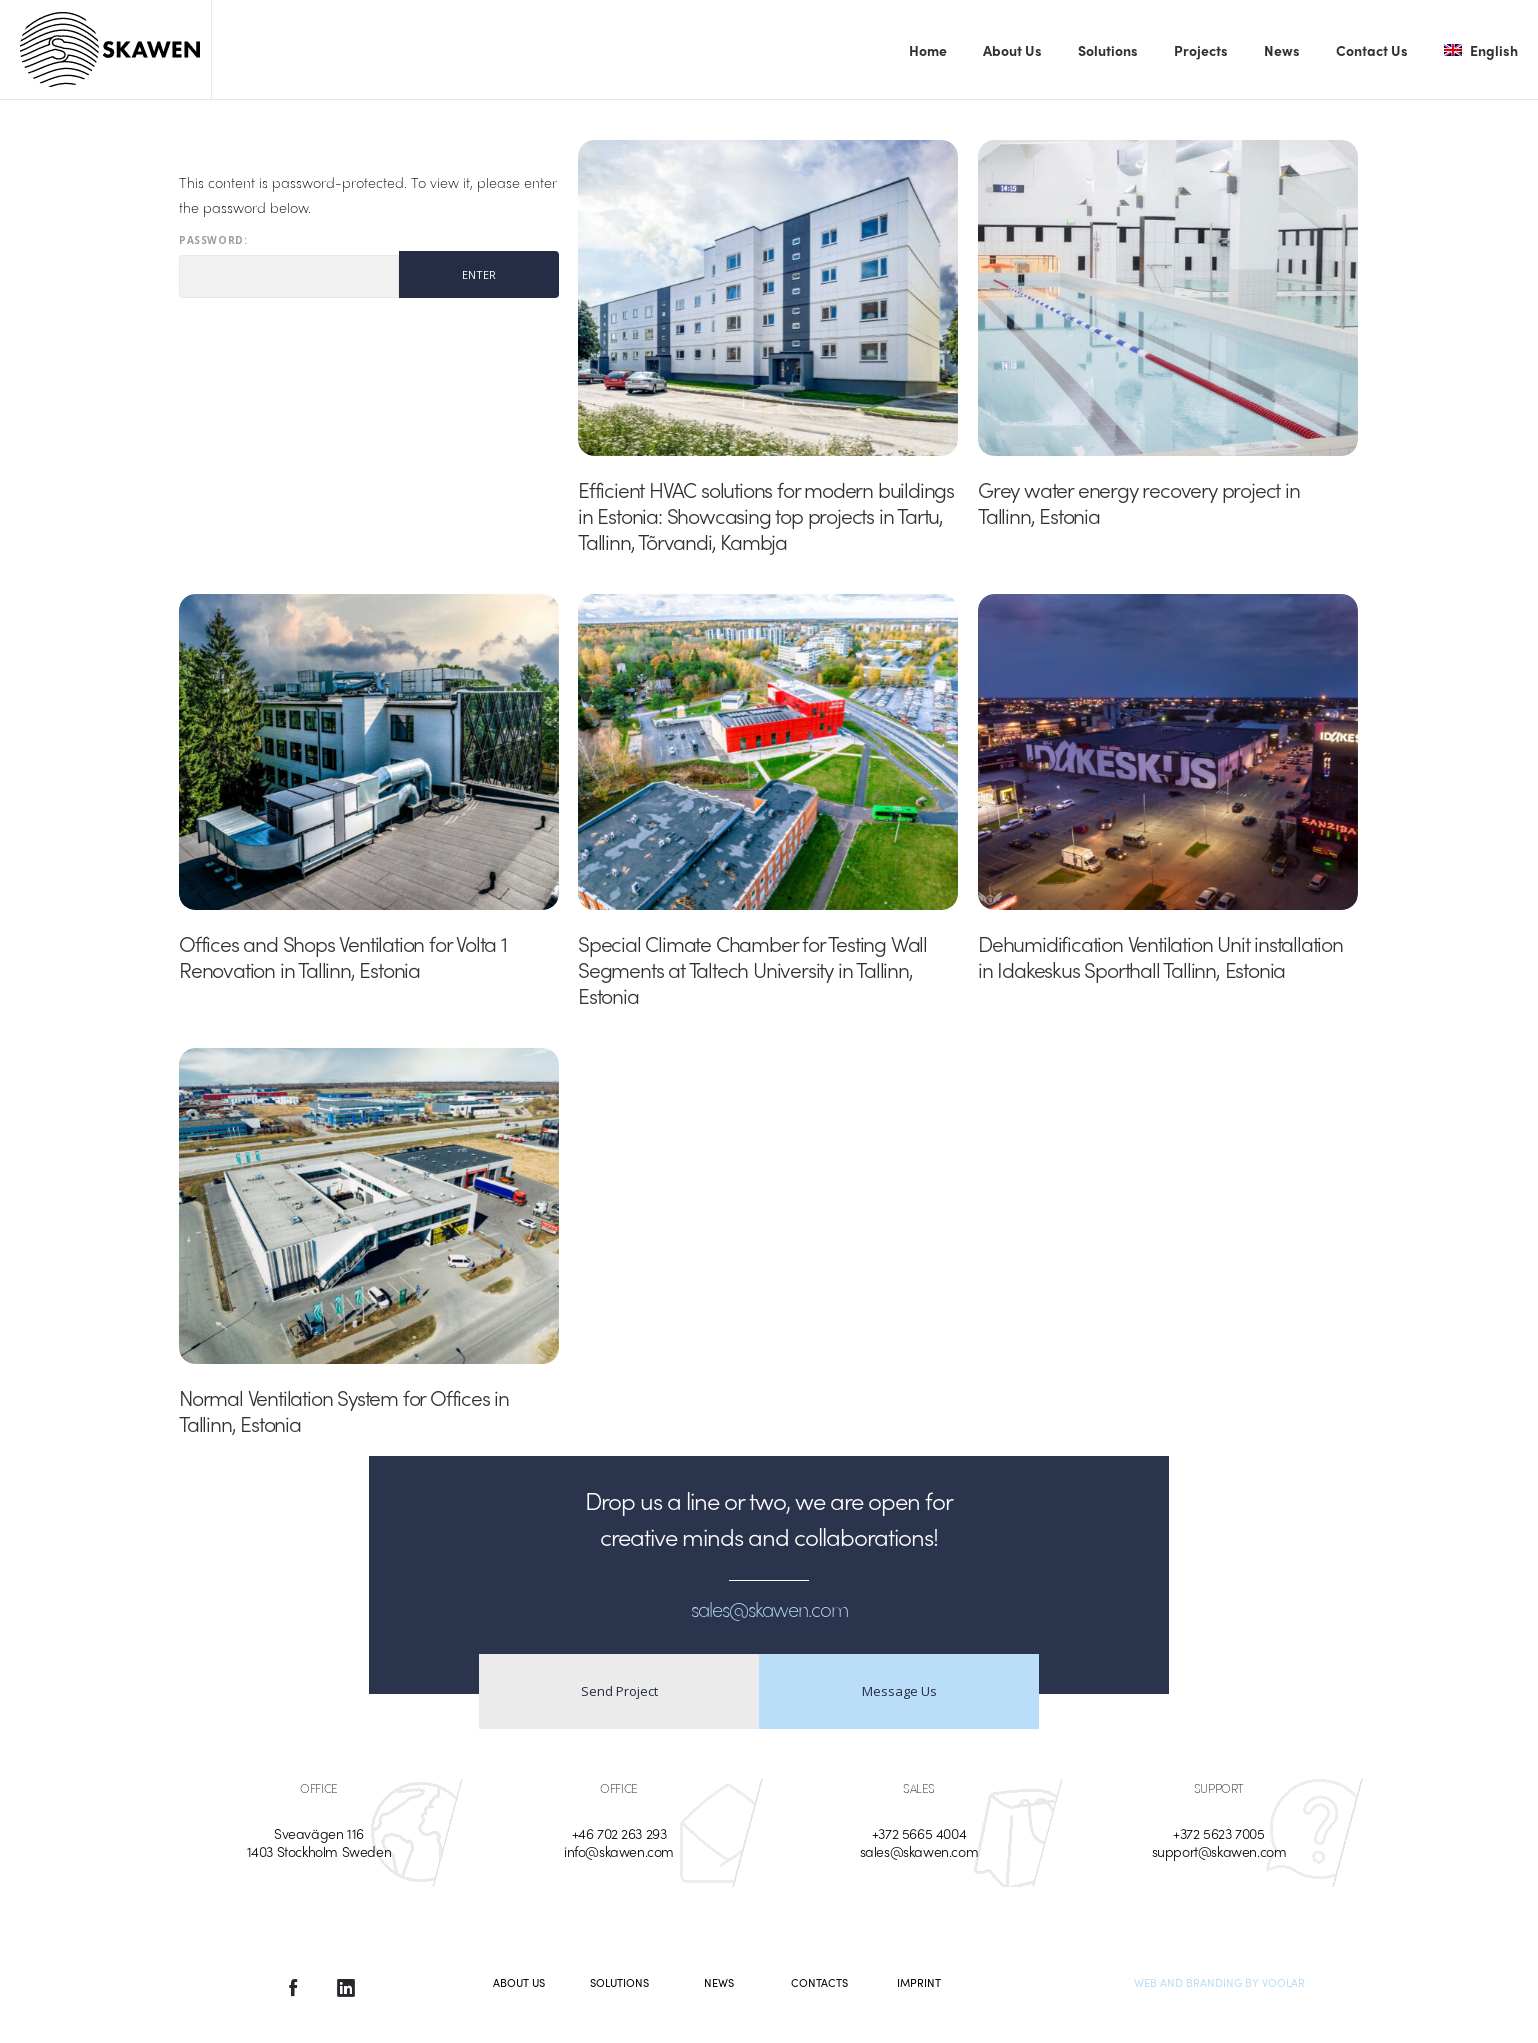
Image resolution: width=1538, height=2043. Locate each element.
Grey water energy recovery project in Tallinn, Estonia (1139, 502)
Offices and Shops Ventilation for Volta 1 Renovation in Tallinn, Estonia (343, 956)
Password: (289, 266)
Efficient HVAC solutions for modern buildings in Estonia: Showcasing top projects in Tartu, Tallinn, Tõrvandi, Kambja (766, 515)
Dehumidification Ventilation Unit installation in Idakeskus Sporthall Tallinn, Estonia (1160, 956)
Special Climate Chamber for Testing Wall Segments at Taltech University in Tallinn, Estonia (752, 969)
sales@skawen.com (919, 1851)
